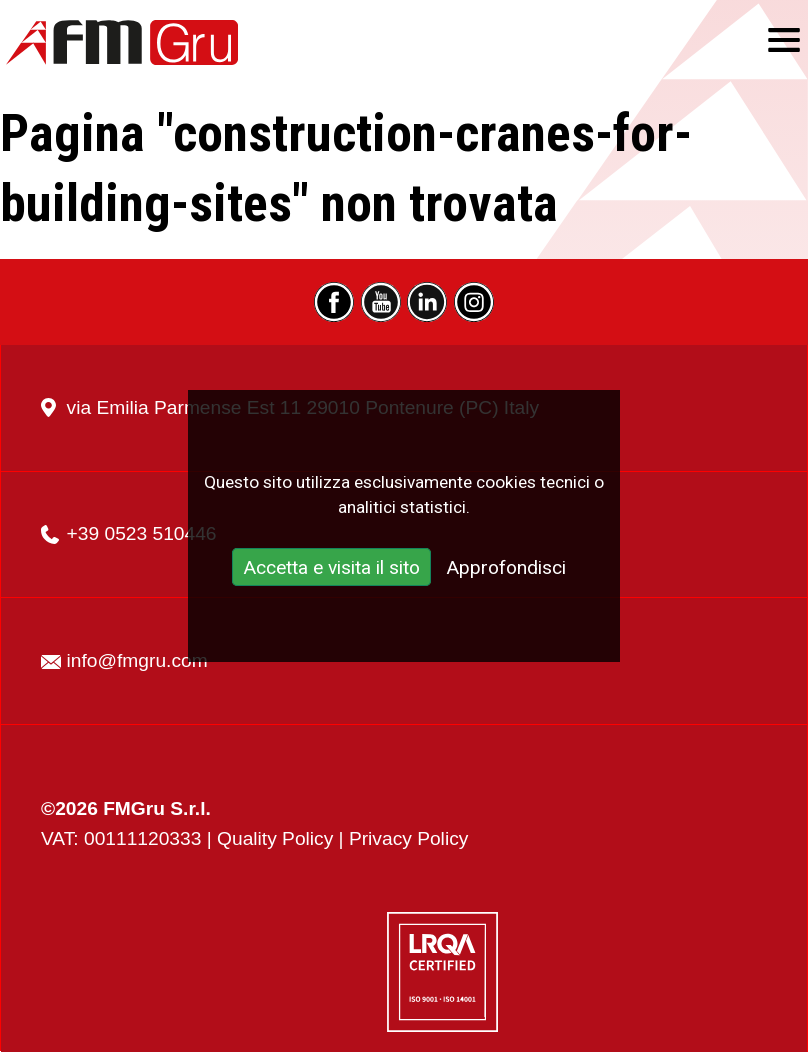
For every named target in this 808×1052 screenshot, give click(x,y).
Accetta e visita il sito (331, 568)
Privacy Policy (408, 838)
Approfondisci (506, 568)
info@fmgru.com (137, 660)
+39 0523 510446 (142, 533)
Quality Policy (275, 838)
